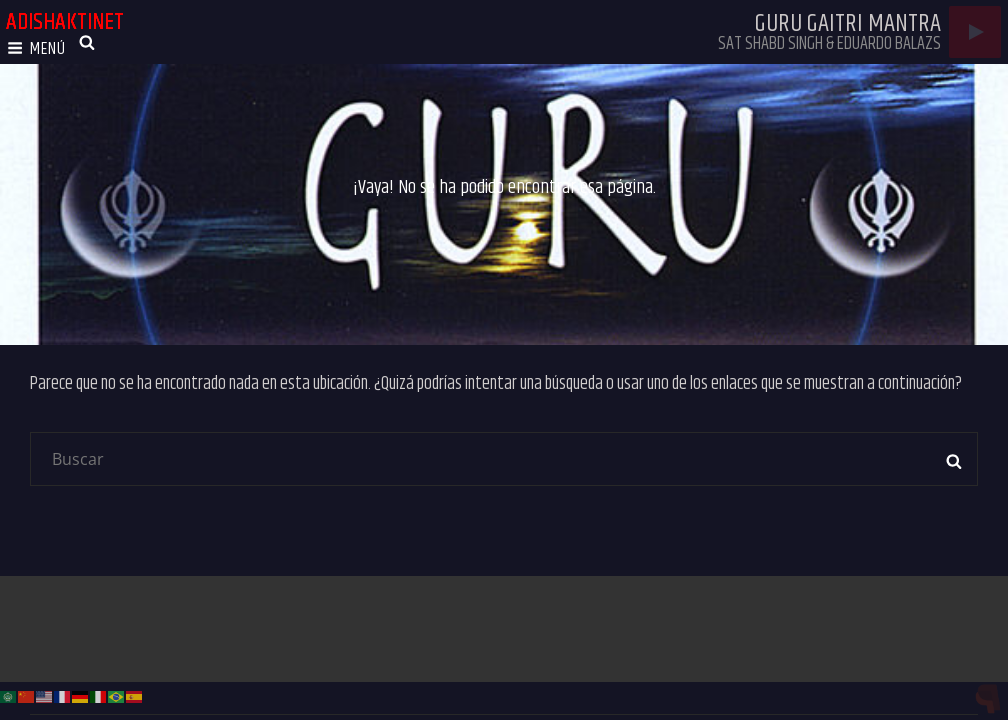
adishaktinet (65, 22)
